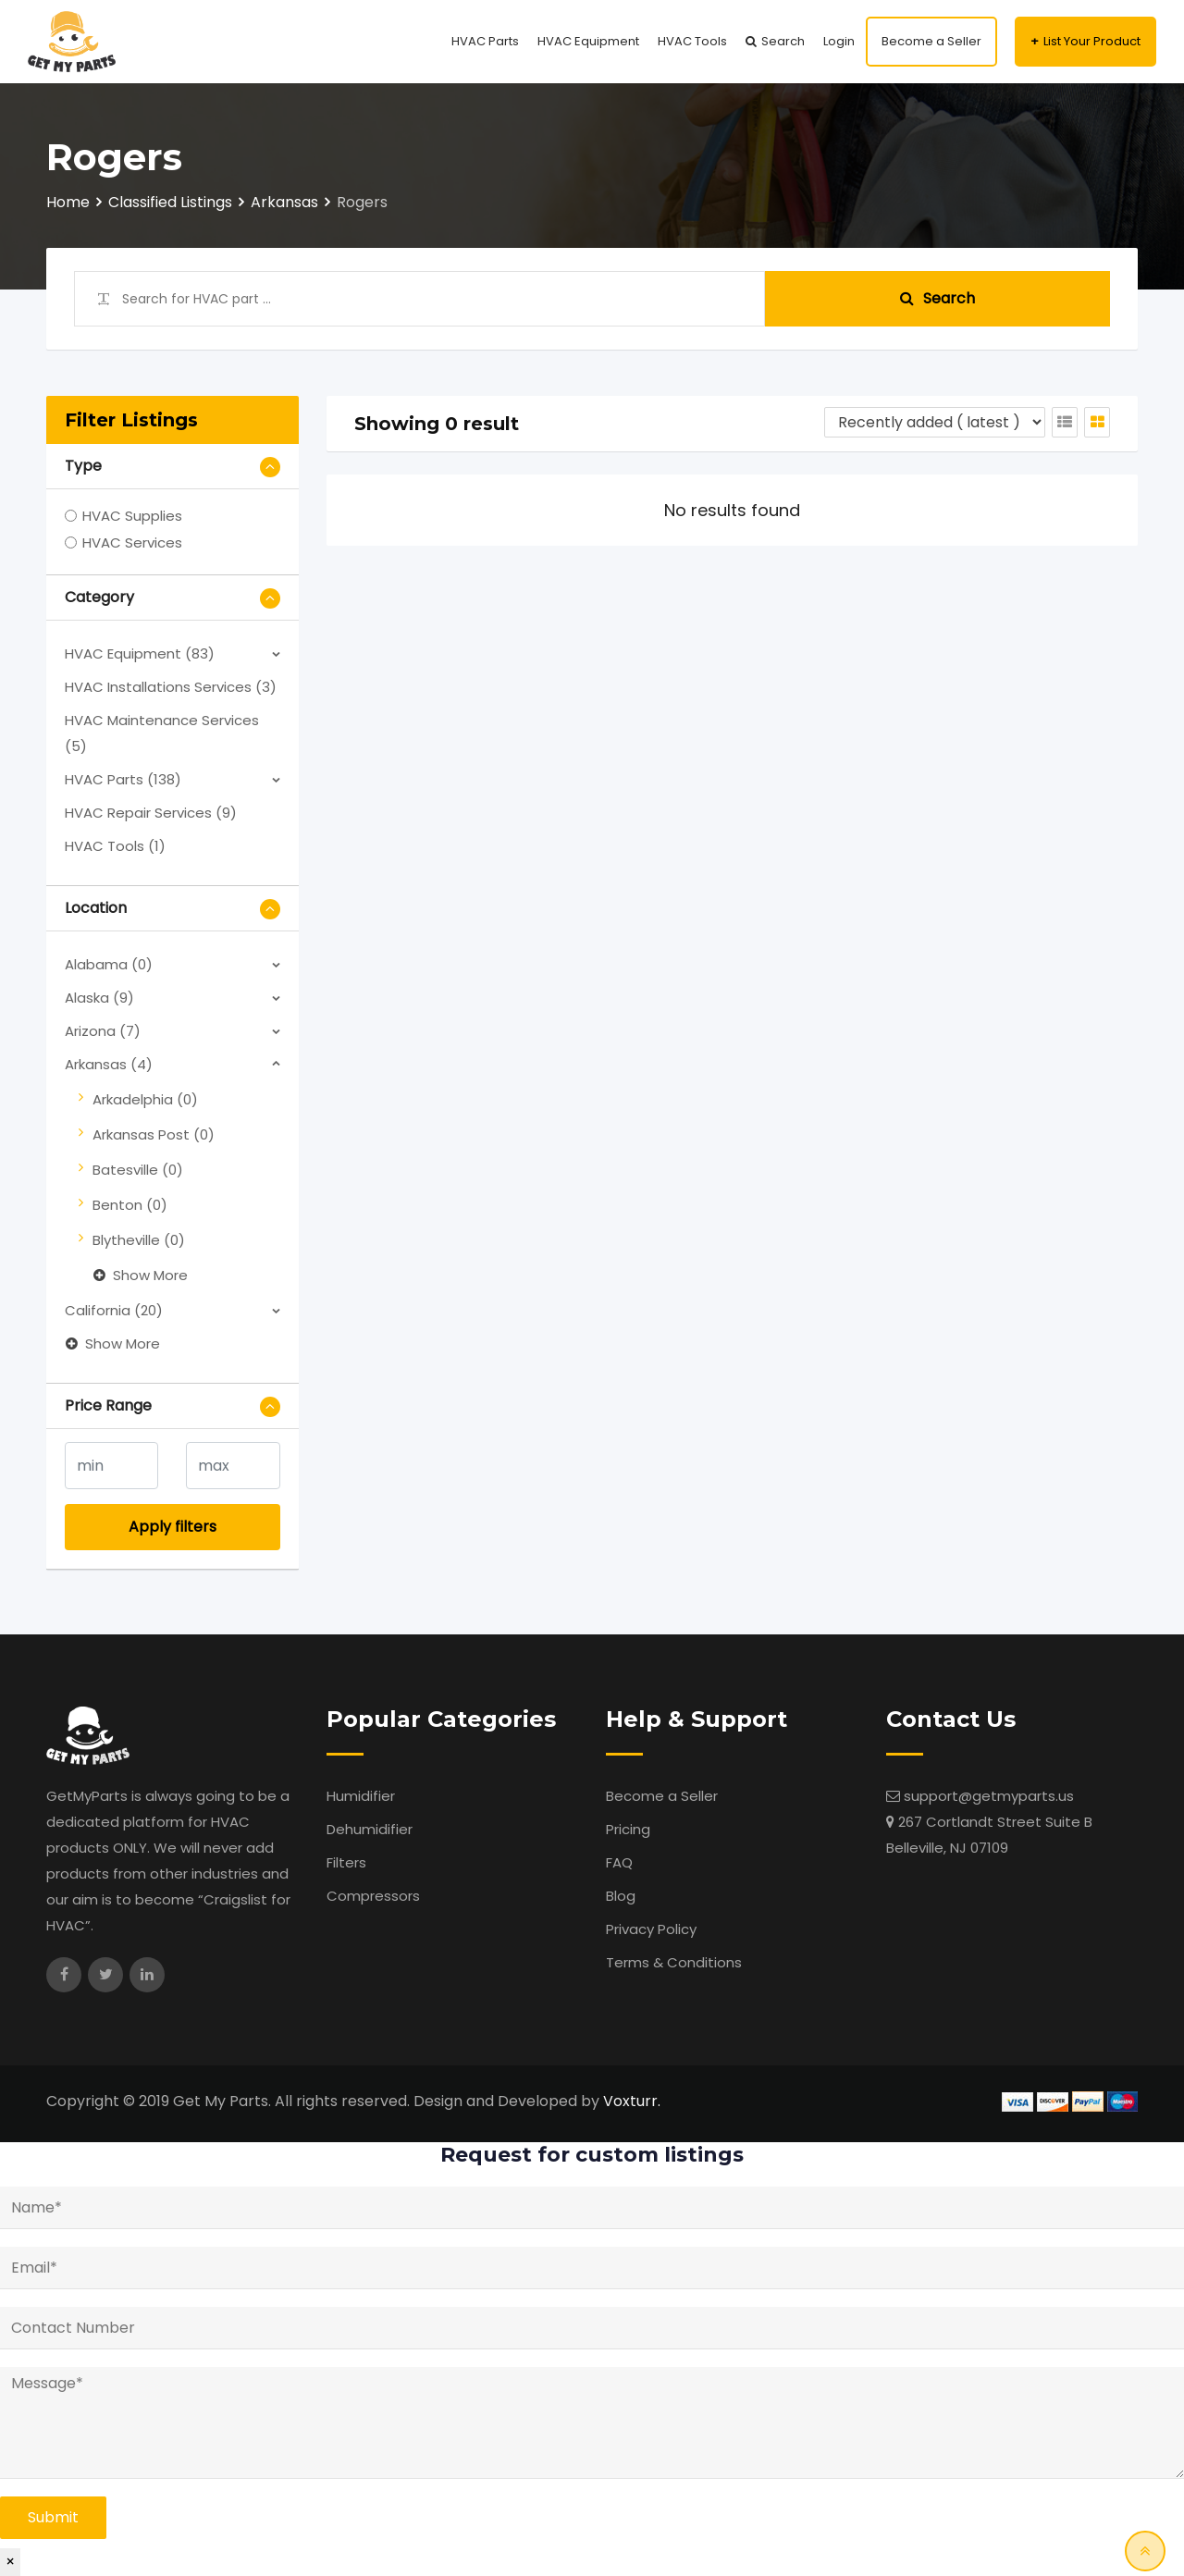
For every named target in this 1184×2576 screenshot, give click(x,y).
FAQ (619, 1862)
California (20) (114, 1310)
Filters (346, 1862)
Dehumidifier (370, 1829)
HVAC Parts (485, 41)
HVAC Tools (692, 41)
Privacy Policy (651, 1929)
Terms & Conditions (674, 1962)
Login (839, 41)
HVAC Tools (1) (115, 846)
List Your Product (1092, 41)
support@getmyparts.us (989, 1796)
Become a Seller (931, 41)
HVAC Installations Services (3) (171, 686)
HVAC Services (132, 542)
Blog (620, 1895)
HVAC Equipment (588, 41)
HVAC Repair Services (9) (151, 812)
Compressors (373, 1895)
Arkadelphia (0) (145, 1099)
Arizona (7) (103, 1031)
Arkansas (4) (109, 1064)
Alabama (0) (109, 964)
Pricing (628, 1829)
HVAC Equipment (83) (140, 653)
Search (783, 41)
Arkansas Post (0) (153, 1134)
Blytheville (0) (138, 1240)
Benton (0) (129, 1204)
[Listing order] (934, 422)
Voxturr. (631, 2101)
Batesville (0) (137, 1169)
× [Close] (10, 2561)
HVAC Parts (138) (123, 779)
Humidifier (361, 1796)
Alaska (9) (99, 997)
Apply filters (172, 1526)
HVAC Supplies (132, 515)
